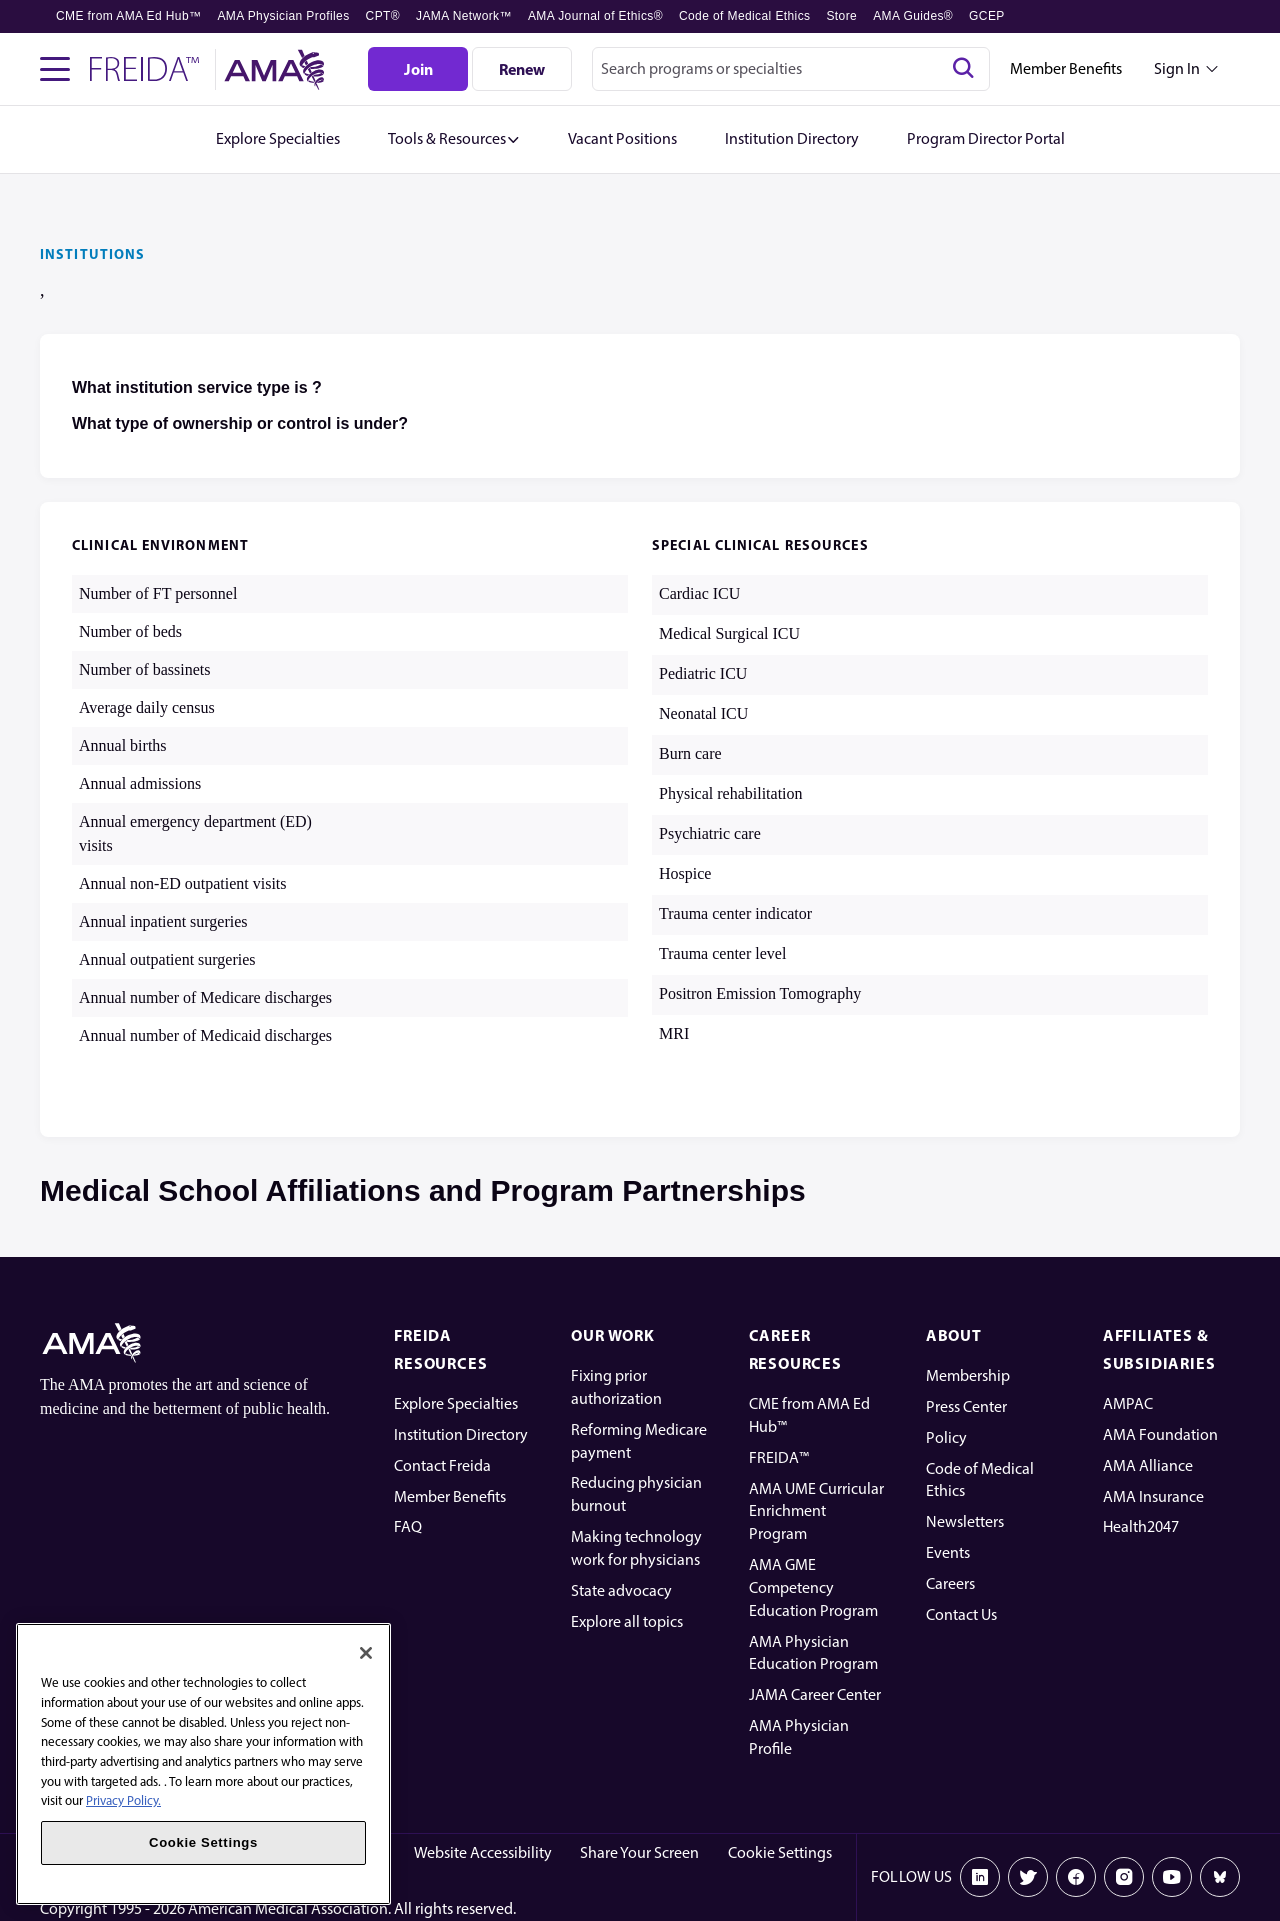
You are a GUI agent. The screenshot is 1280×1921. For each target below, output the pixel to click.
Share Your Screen (639, 1852)
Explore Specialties (456, 1403)
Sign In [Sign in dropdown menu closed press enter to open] (1177, 68)
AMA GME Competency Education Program (813, 1587)
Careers (950, 1583)
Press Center (966, 1406)
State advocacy (621, 1590)
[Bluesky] (1220, 1877)
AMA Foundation (1160, 1434)
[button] (454, 139)
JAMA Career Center (815, 1694)
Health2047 (1141, 1526)
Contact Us (961, 1614)
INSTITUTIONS (92, 254)
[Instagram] (1124, 1877)
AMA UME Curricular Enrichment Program (816, 1511)
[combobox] (791, 69)
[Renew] (522, 69)
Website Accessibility (483, 1852)
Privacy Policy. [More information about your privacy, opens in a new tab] (123, 1800)
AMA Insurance (1153, 1496)
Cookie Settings (780, 1852)
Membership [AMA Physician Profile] (968, 1375)
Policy (946, 1437)
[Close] (366, 1653)
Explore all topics (627, 1621)
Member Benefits (1066, 68)
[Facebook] (1076, 1877)
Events (948, 1552)
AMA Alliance (1148, 1465)
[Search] (963, 69)
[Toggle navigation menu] (55, 69)
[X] (1028, 1877)
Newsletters (965, 1521)
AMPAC (1128, 1403)
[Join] (418, 69)
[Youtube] (1172, 1877)
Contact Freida (442, 1465)
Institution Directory (461, 1434)
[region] (203, 1764)
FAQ (408, 1526)
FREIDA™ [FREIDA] (779, 1457)
